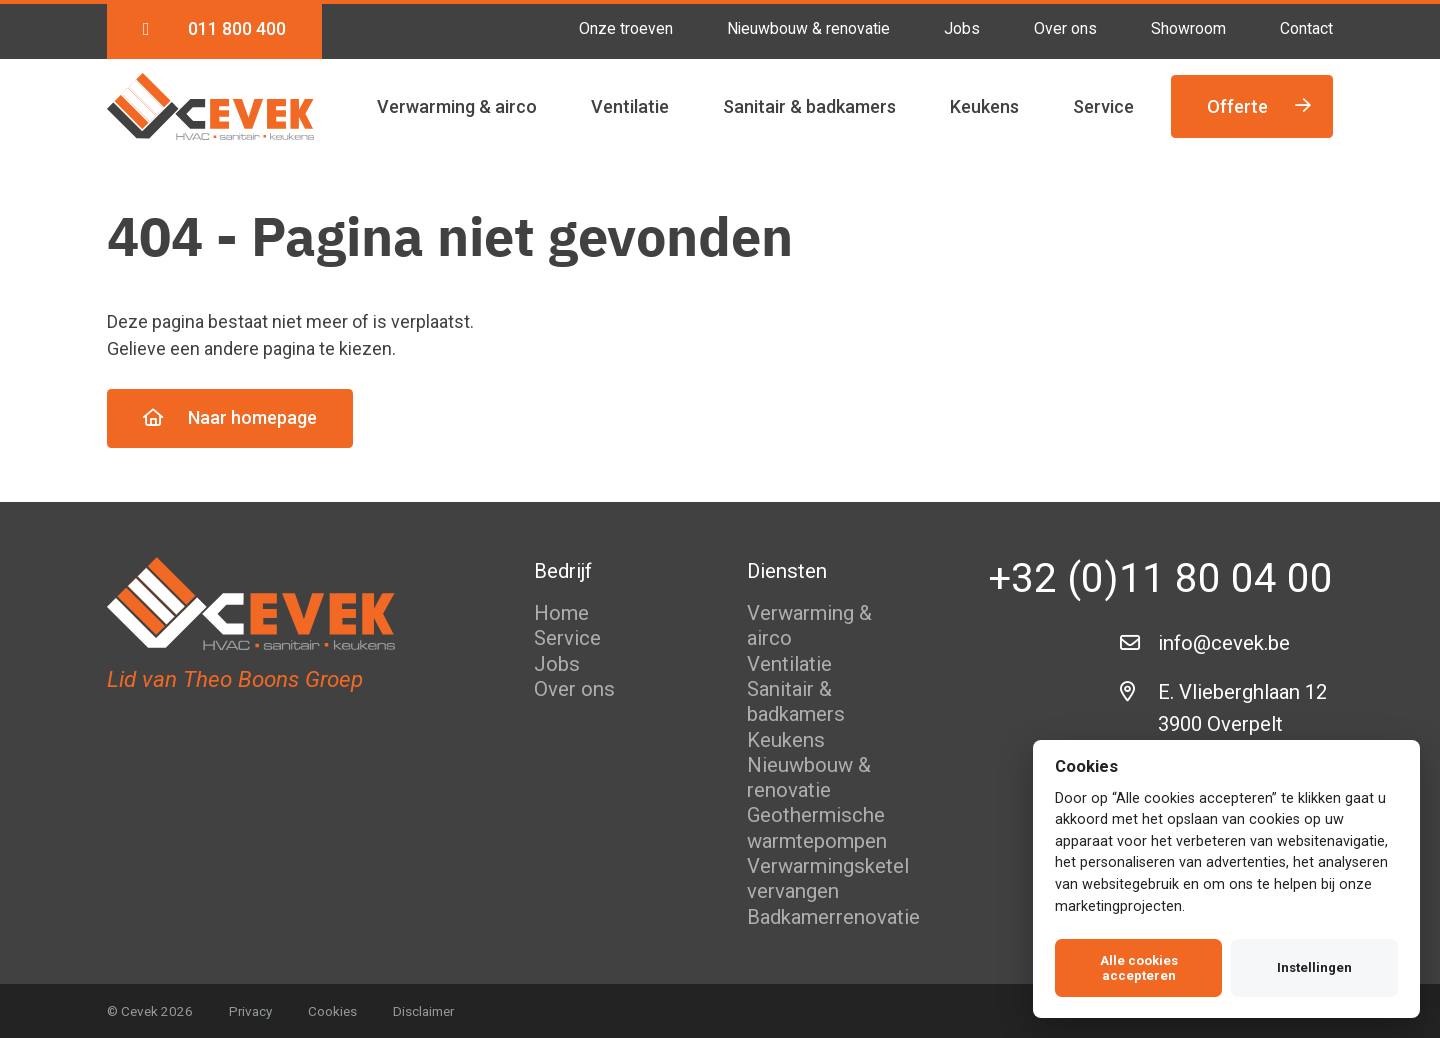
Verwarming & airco (457, 106)
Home (561, 613)
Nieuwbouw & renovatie (808, 28)
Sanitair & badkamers (809, 106)
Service (1103, 106)
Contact (1306, 28)
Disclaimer (423, 1011)
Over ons (1065, 28)
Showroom (1188, 28)
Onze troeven (626, 28)
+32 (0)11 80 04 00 (1160, 578)
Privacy (250, 1011)
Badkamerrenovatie (833, 917)
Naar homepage (230, 417)
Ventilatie (630, 106)
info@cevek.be (1224, 643)
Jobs (962, 28)
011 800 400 (214, 28)
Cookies (332, 1011)
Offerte (1259, 106)
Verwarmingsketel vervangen (828, 878)
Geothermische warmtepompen (817, 827)
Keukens (984, 106)
